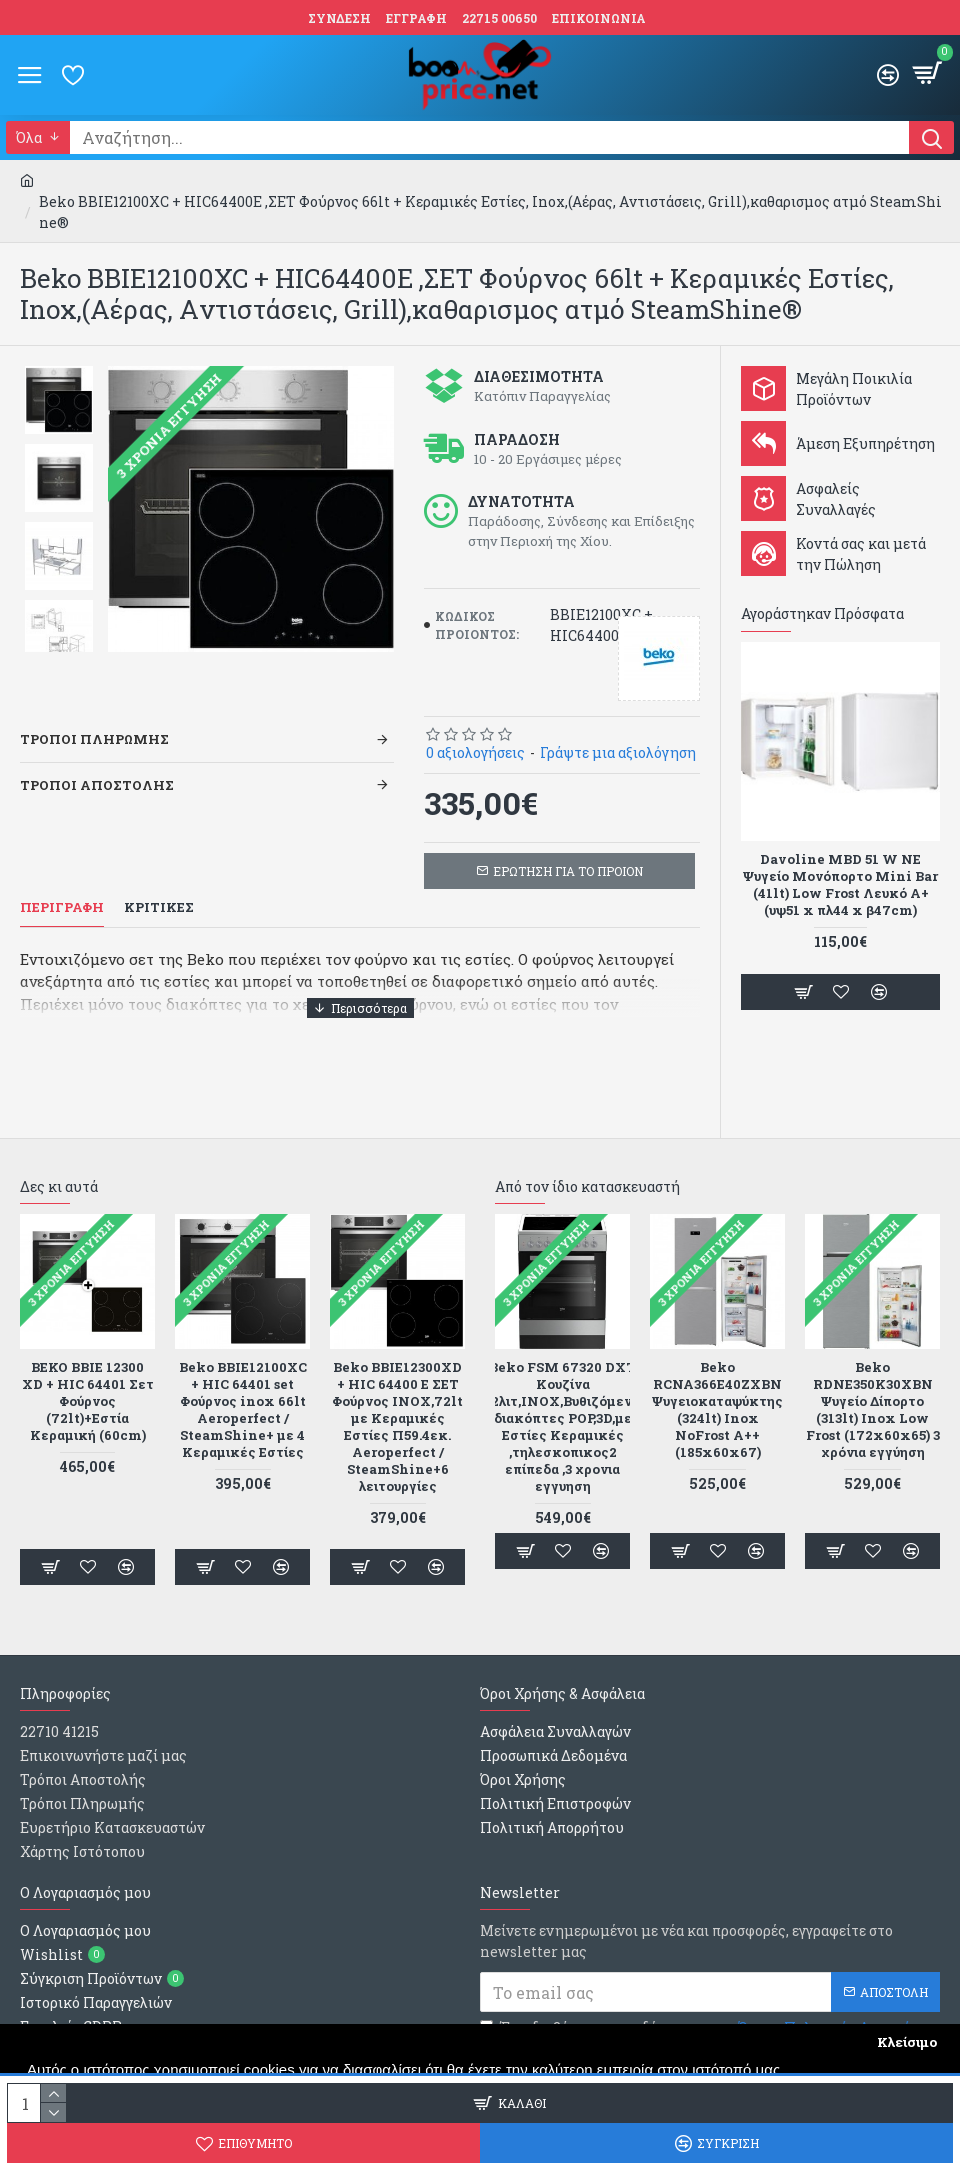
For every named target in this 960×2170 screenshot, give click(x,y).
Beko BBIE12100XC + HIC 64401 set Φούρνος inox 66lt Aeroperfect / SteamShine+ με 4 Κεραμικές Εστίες (243, 1409)
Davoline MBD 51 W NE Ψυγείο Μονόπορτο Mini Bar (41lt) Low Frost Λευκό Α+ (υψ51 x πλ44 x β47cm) (840, 885)
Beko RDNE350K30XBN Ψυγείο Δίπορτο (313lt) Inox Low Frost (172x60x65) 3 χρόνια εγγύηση (873, 1409)
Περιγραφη (62, 907)
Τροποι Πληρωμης (94, 739)
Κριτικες (159, 907)
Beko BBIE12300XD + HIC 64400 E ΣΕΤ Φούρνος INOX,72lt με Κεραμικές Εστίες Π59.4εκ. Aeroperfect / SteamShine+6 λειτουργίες (397, 1426)
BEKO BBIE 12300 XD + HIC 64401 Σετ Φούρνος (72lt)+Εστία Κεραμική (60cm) (88, 1401)
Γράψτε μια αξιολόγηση (618, 752)
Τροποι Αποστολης (97, 785)
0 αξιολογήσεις (475, 752)
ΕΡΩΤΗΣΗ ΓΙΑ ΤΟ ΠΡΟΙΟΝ (568, 871)
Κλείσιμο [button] (907, 2042)
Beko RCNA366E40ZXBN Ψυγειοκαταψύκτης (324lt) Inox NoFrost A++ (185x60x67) (717, 1409)
